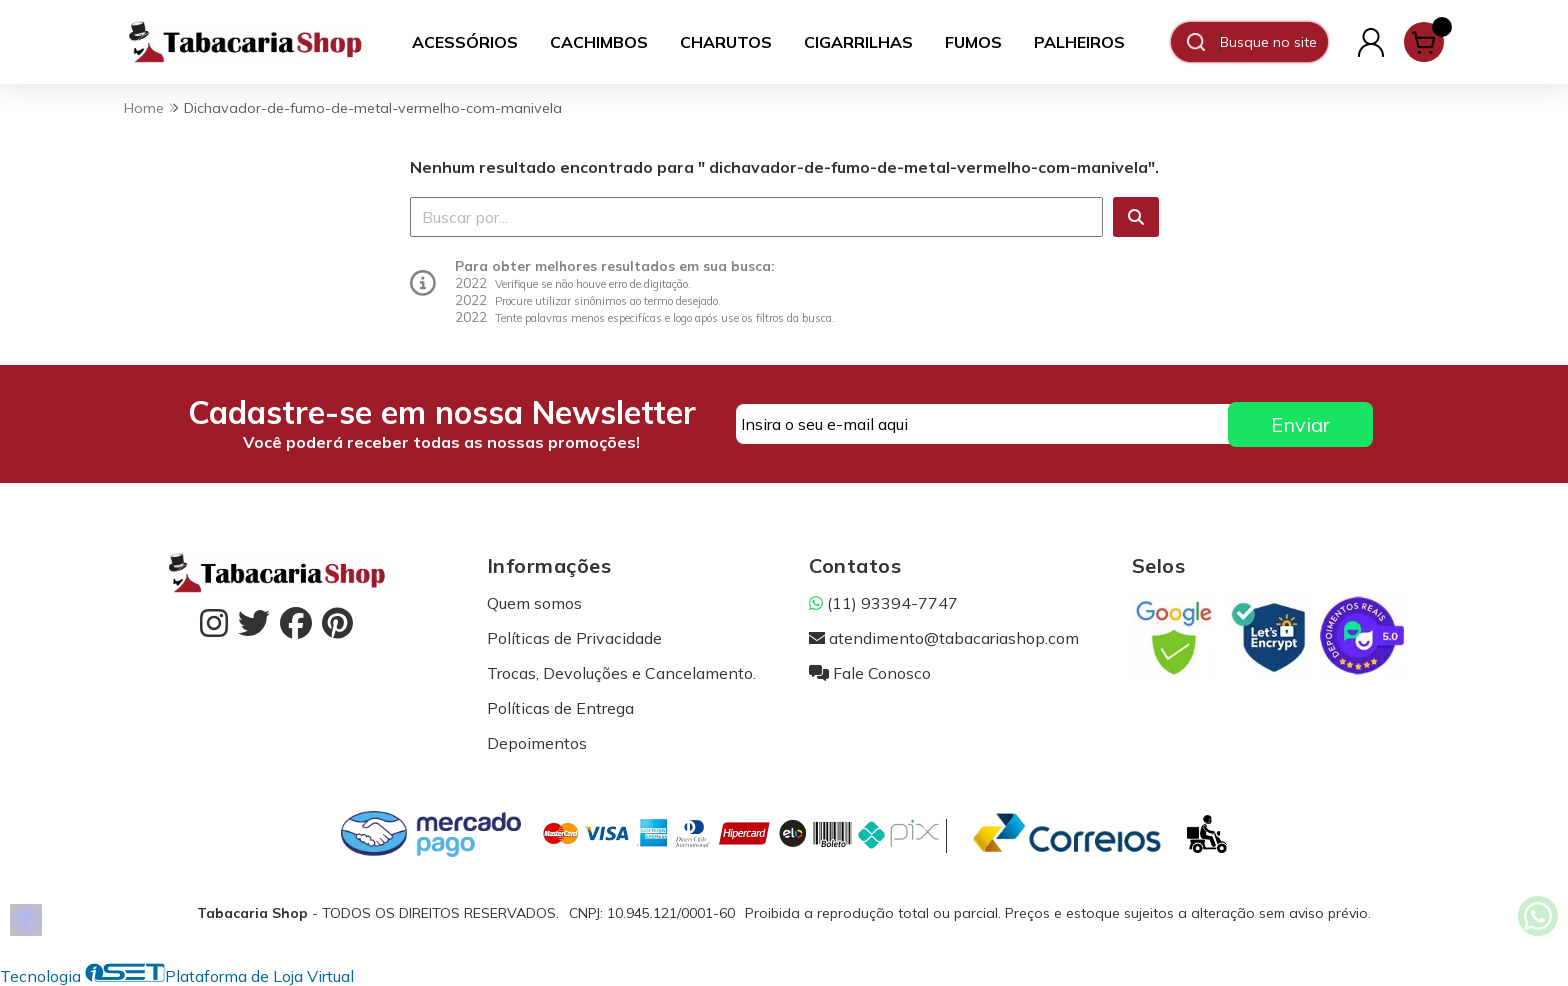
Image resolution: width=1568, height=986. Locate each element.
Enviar (1300, 424)
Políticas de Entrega (560, 708)
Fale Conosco (870, 673)
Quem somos (534, 603)
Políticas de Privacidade (574, 638)
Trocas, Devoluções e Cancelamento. (621, 673)
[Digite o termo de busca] (1273, 42)
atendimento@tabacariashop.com (944, 638)
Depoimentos (537, 743)
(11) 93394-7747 (883, 603)
